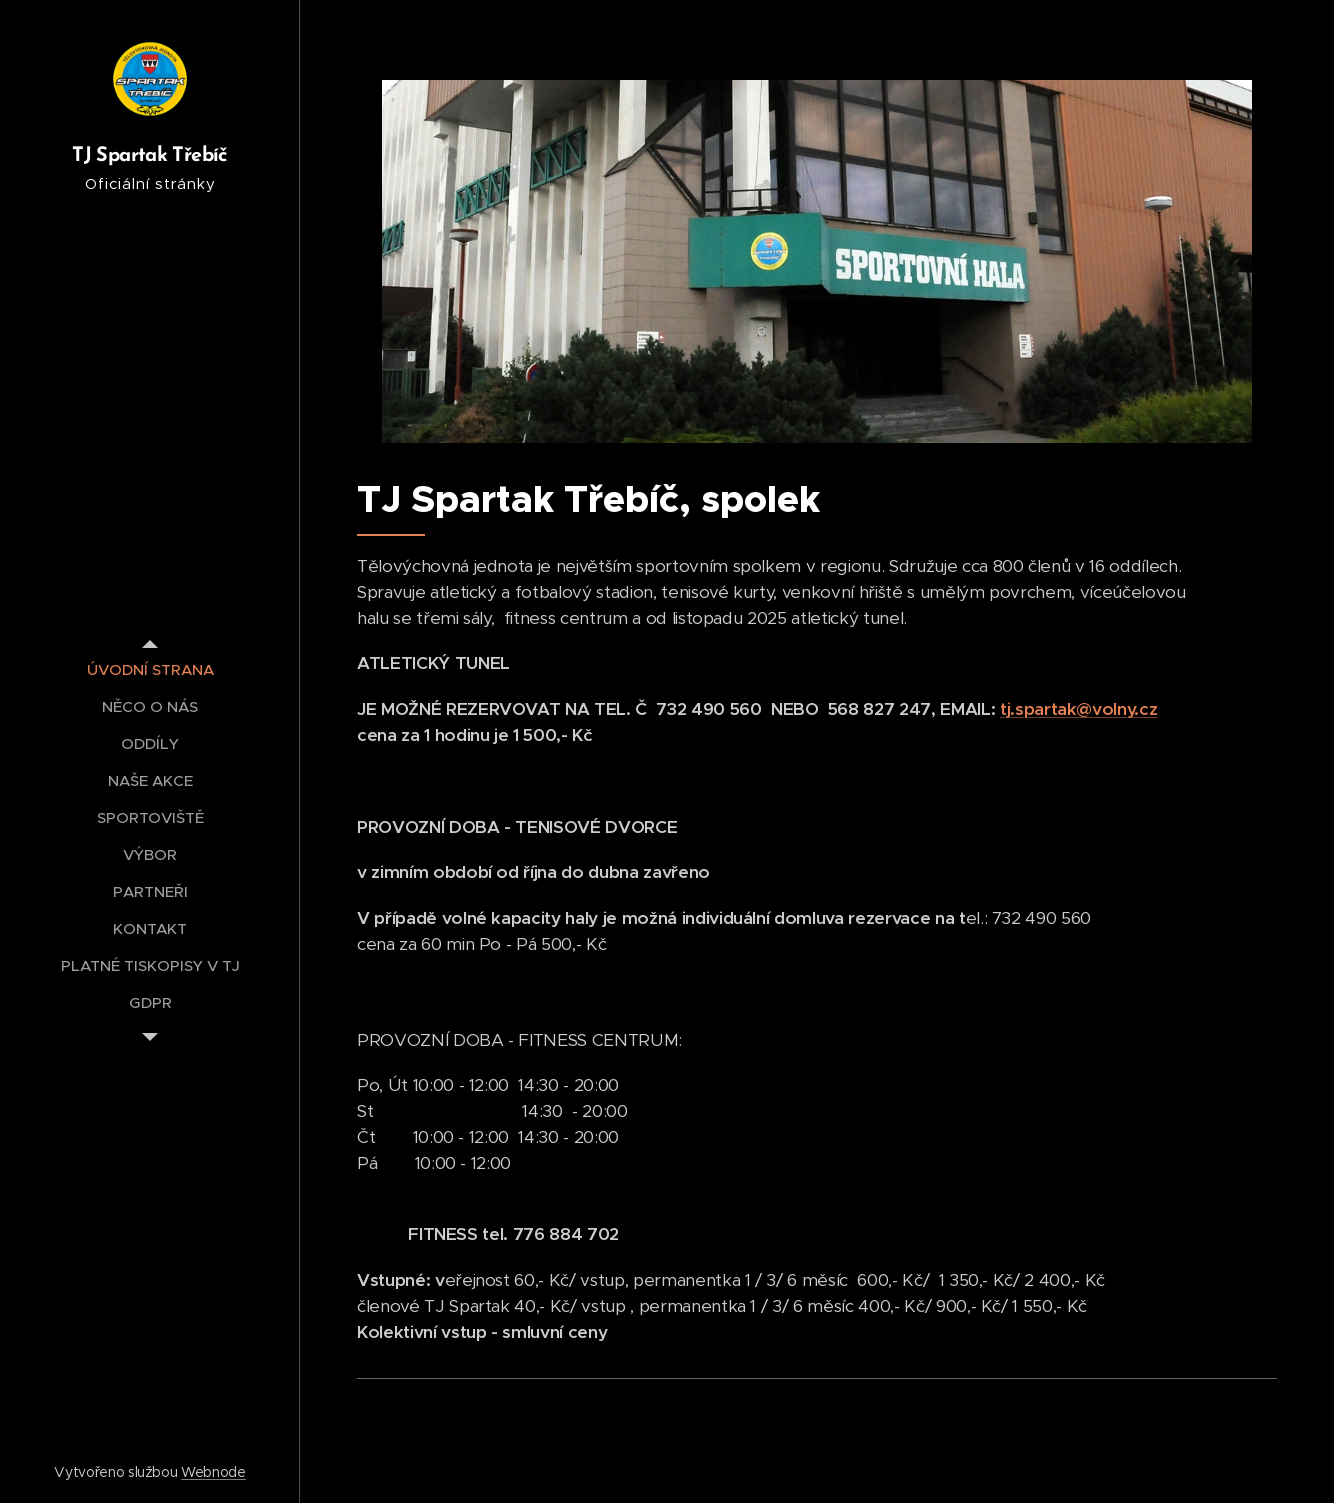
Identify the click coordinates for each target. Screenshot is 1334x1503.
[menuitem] (150, 669)
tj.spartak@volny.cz (1078, 709)
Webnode (213, 1472)
